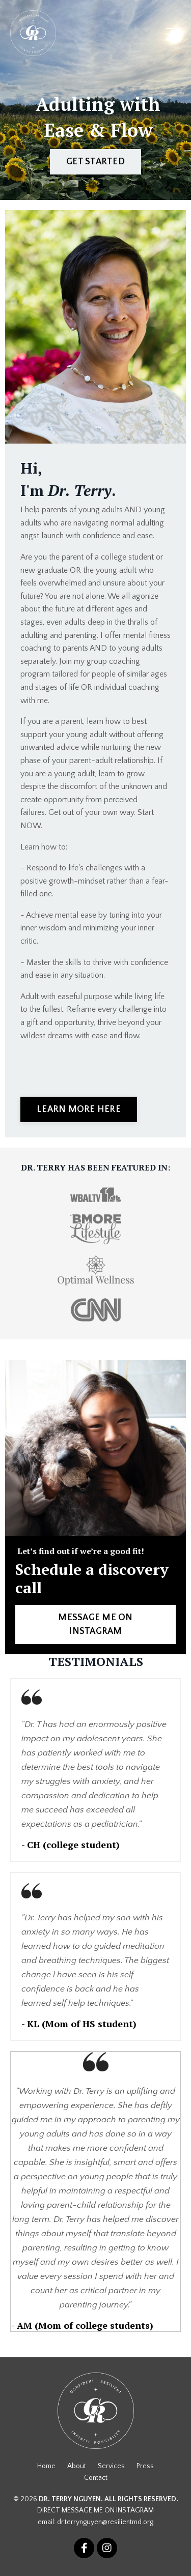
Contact (95, 2478)
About (76, 2466)
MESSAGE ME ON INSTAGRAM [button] (95, 1624)
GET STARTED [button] (95, 162)
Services (111, 2466)
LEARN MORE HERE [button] (79, 1109)
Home (46, 2466)
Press (145, 2466)
